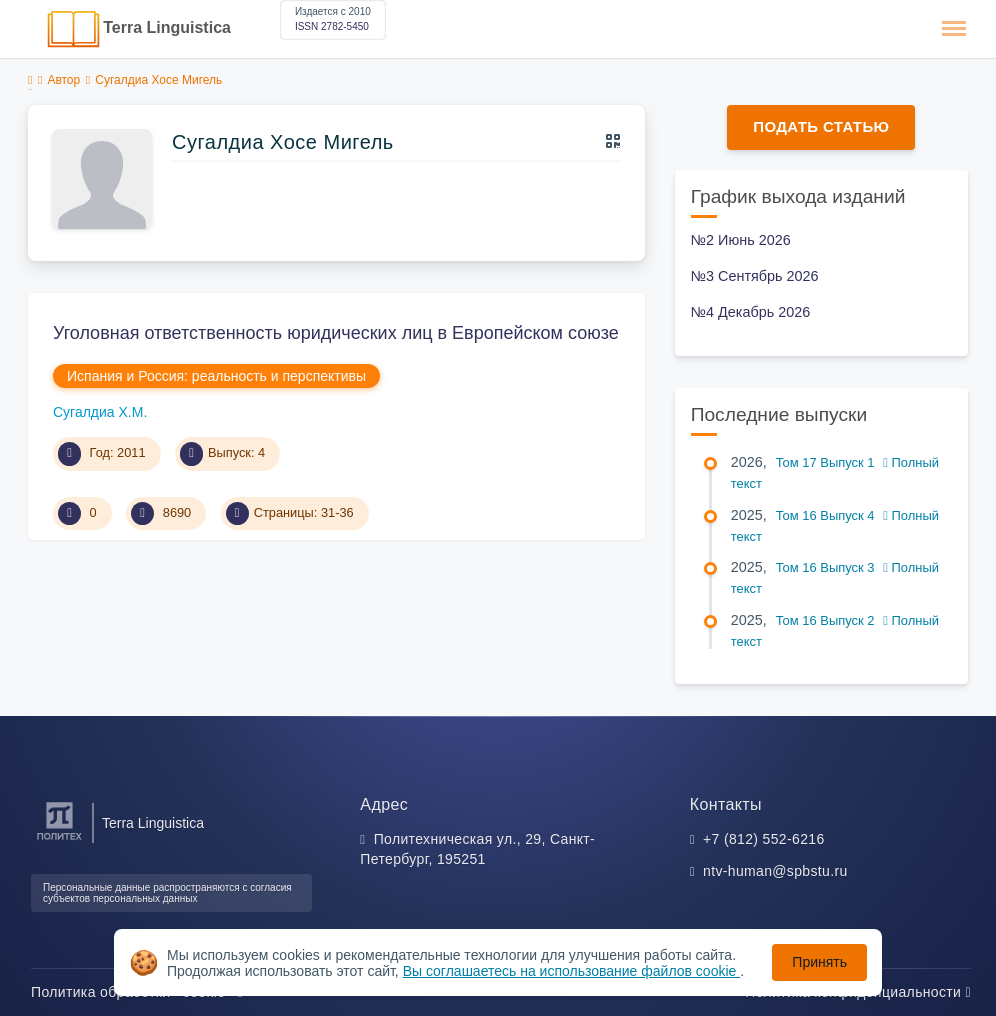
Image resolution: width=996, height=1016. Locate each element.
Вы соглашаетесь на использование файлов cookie (572, 971)
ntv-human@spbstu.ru (775, 871)
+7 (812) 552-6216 (764, 839)
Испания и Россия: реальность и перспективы (216, 376)
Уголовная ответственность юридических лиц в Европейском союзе (336, 333)
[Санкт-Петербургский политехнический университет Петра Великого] (59, 840)
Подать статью (821, 126)
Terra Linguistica (167, 27)
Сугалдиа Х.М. (100, 412)
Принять (819, 962)
